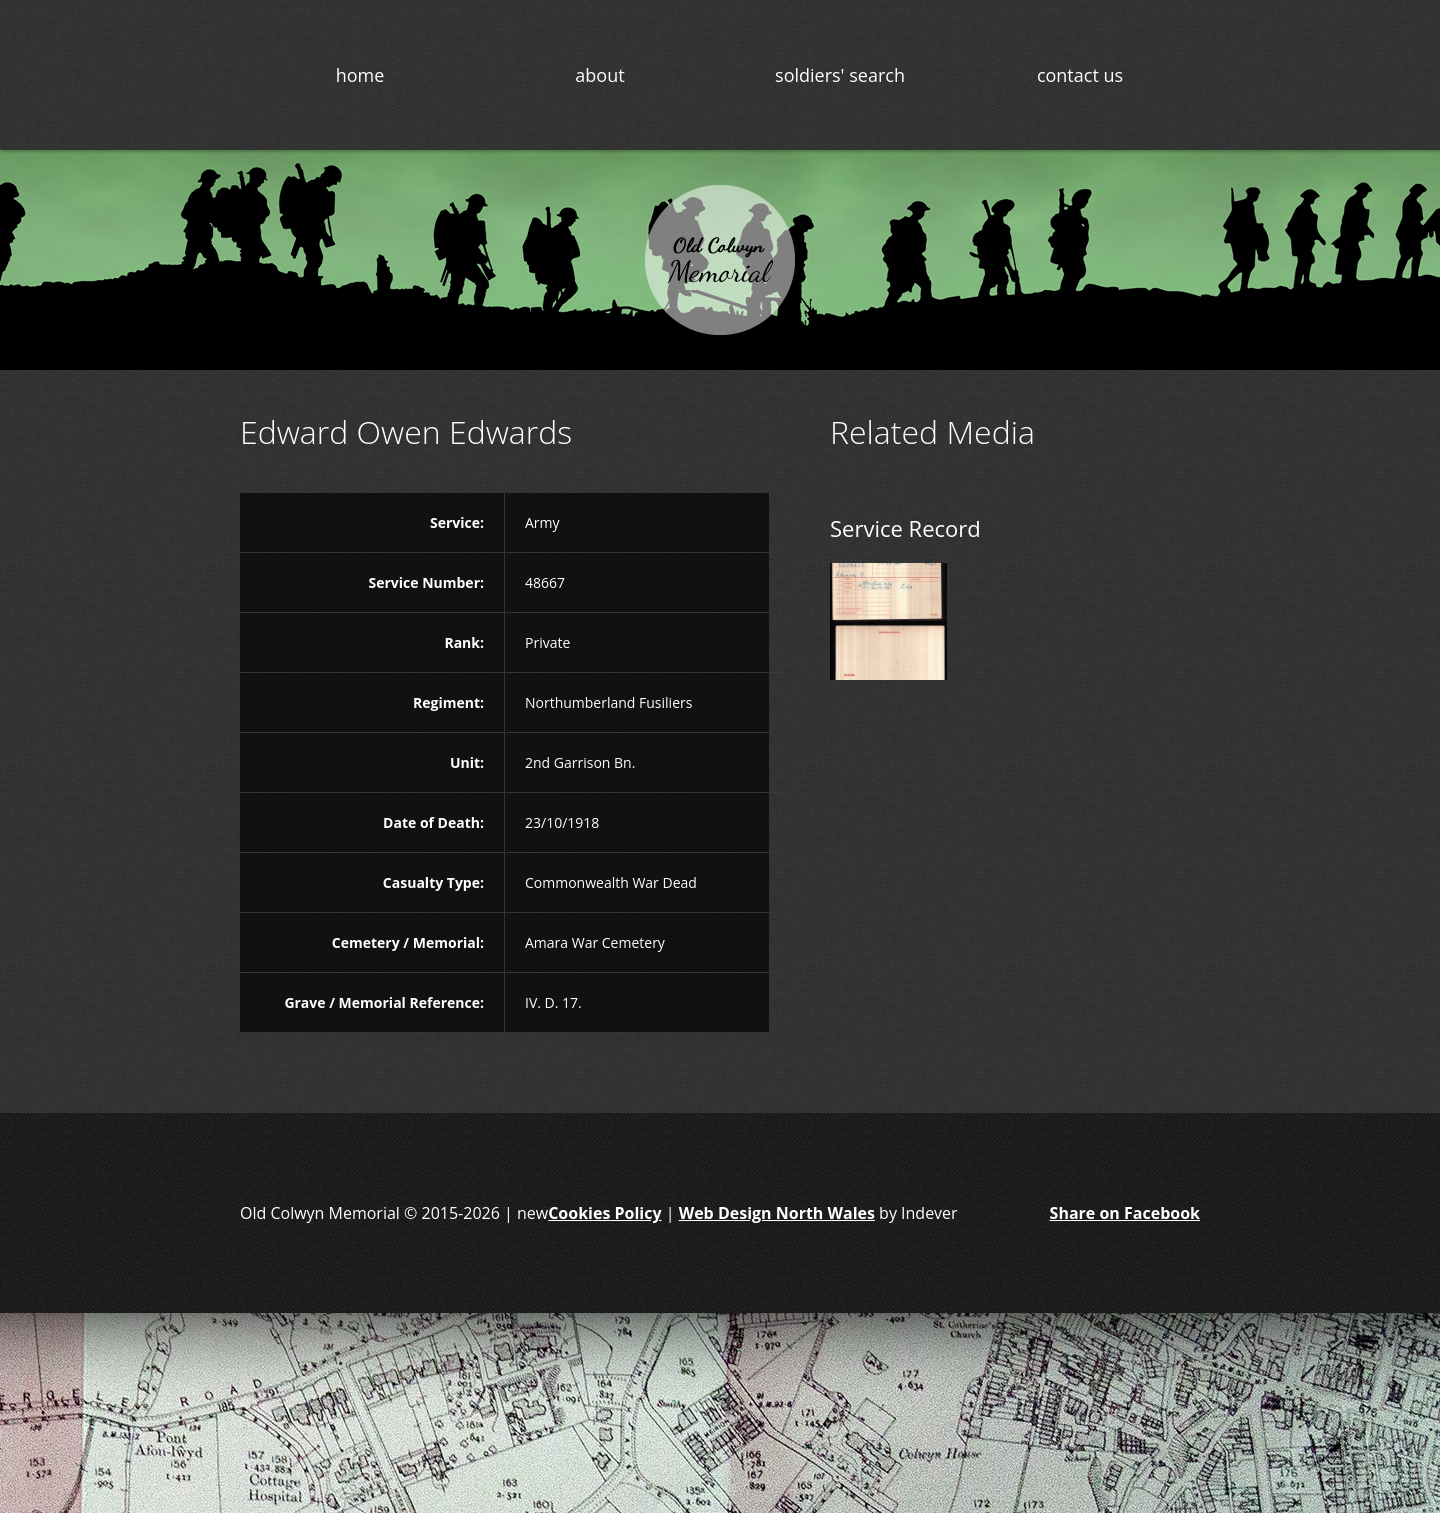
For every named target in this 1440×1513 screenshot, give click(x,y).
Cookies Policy (604, 1213)
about (599, 75)
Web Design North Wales (777, 1213)
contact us (1080, 75)
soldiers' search (840, 75)
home (360, 75)
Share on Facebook (1125, 1213)
